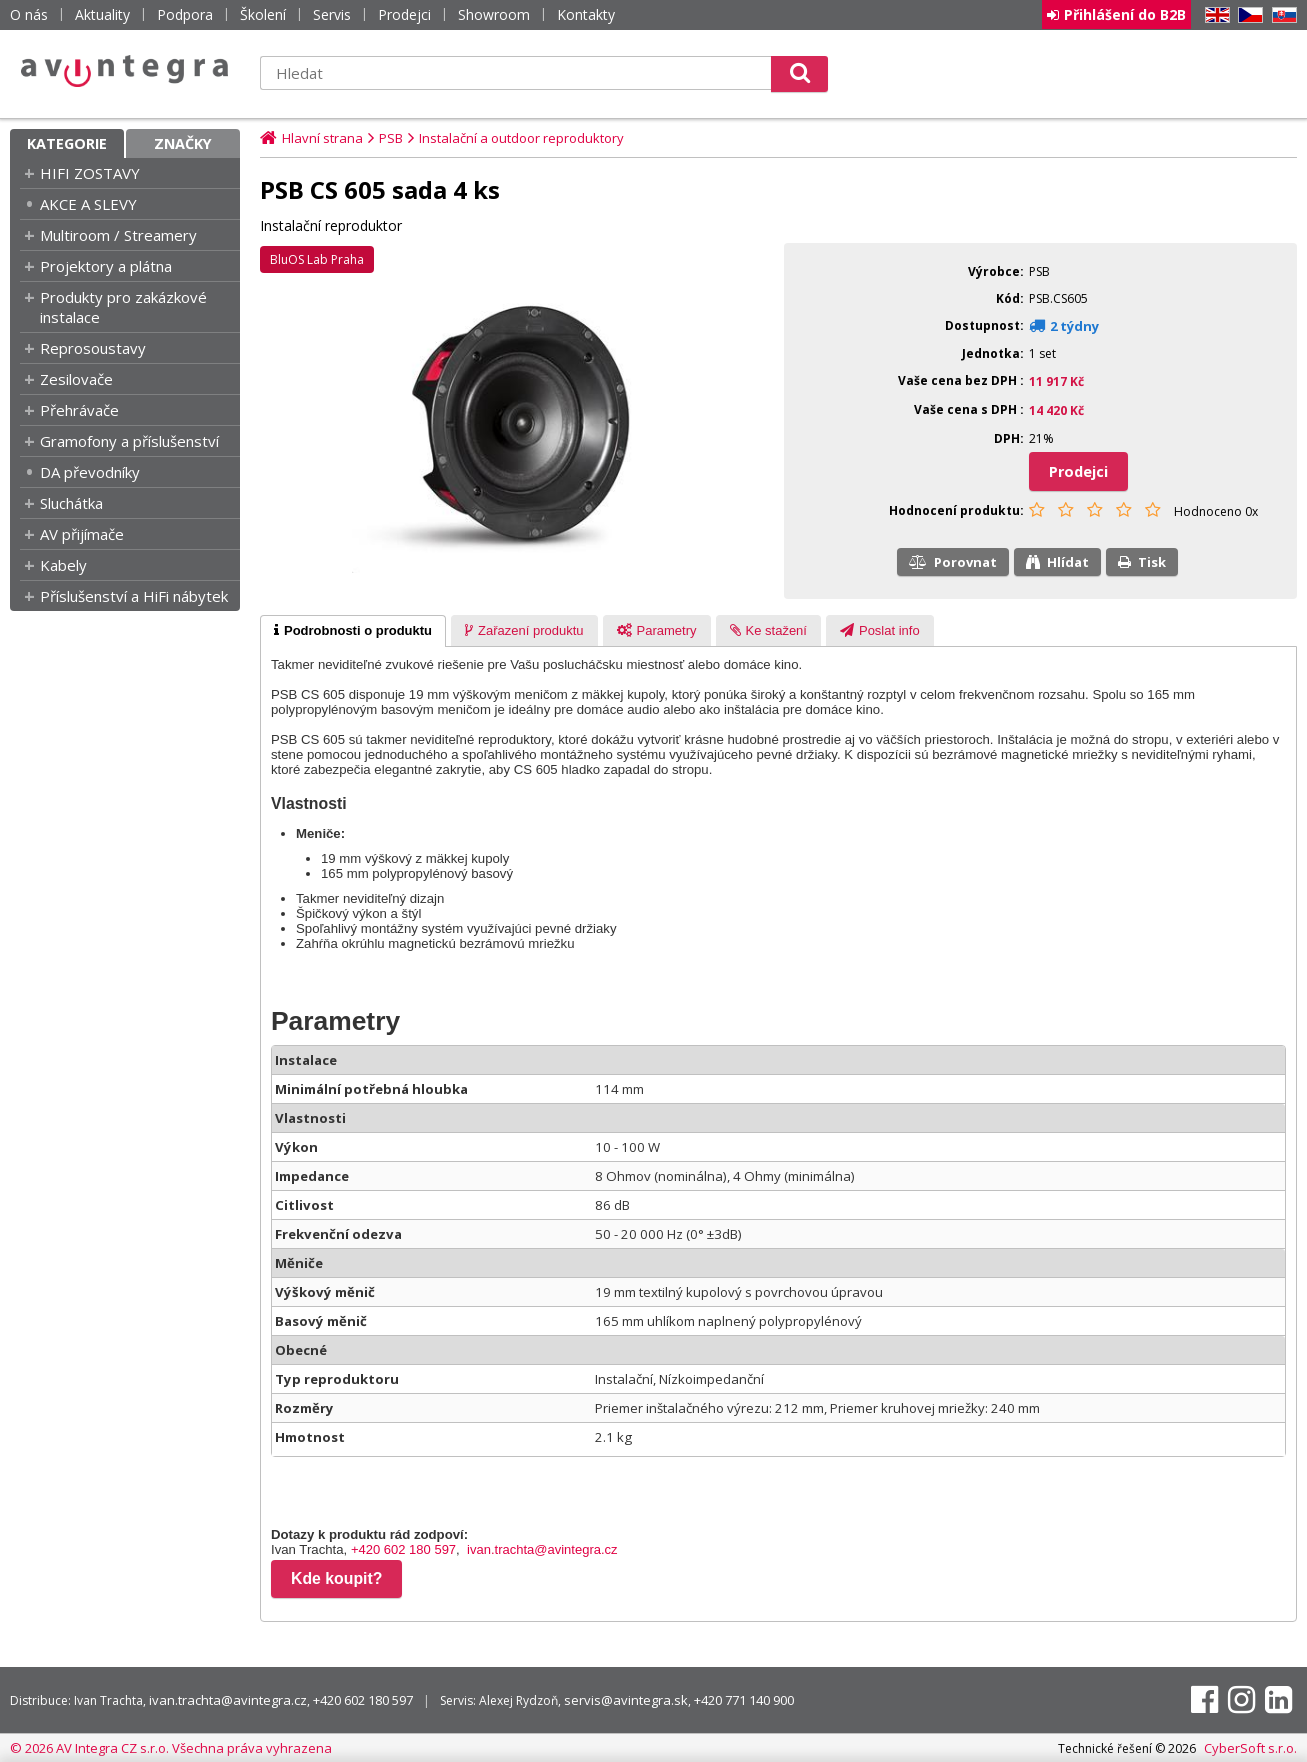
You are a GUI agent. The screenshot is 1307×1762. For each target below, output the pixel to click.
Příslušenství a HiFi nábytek (134, 596)
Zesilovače (76, 379)
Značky (183, 143)
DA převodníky (90, 472)
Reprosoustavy (93, 348)
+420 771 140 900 (744, 1700)
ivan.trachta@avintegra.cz (542, 1549)
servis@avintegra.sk (626, 1700)
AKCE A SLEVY (88, 204)
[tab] (353, 631)
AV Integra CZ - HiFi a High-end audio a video (125, 71)
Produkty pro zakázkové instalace (123, 307)
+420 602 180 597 (403, 1549)
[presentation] (353, 631)
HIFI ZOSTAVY (90, 173)
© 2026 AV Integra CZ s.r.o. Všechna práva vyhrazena (171, 1748)
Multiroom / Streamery (118, 235)
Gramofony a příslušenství (129, 441)
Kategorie (67, 143)
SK (1281, 15)
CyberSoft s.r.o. (1250, 1748)
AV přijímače (82, 534)
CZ (1247, 15)
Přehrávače (79, 410)
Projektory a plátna (106, 266)
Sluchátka (71, 503)
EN (1214, 15)
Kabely (63, 565)
